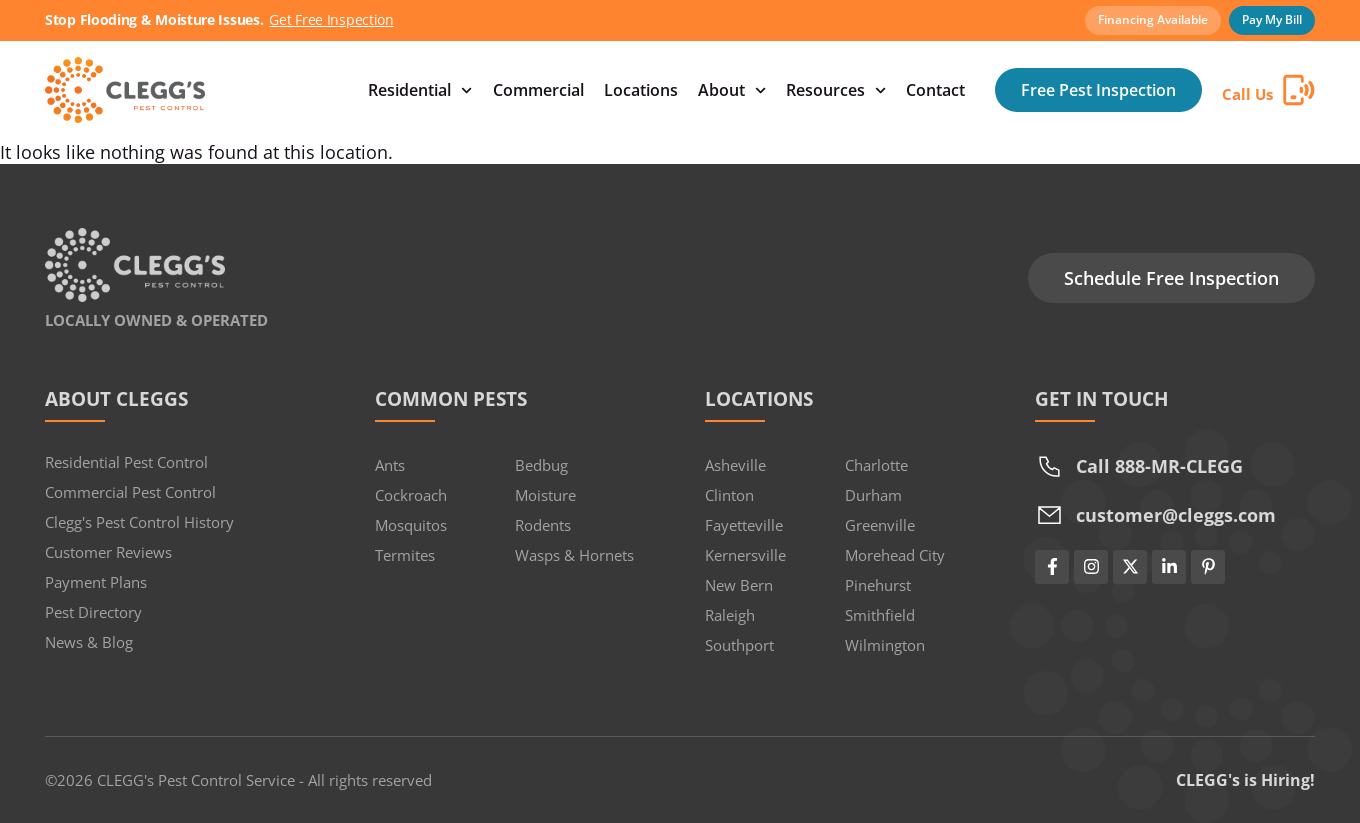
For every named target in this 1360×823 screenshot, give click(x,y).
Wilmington (885, 645)
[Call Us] (1299, 90)
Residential (420, 90)
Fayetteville (744, 525)
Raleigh (730, 615)
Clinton (729, 495)
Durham (873, 495)
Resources (836, 90)
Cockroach (411, 495)
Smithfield (880, 615)
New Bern (739, 585)
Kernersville (745, 555)
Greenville (880, 525)
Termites (405, 555)
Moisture (545, 495)
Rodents (543, 525)
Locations (641, 90)
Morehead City (895, 555)
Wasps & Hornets (574, 555)
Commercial (538, 90)
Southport (739, 645)
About (732, 90)
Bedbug (541, 465)
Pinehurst (878, 585)
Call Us (1247, 94)
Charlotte (876, 465)
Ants (390, 465)
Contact (935, 90)
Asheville (735, 465)
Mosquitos (411, 525)
